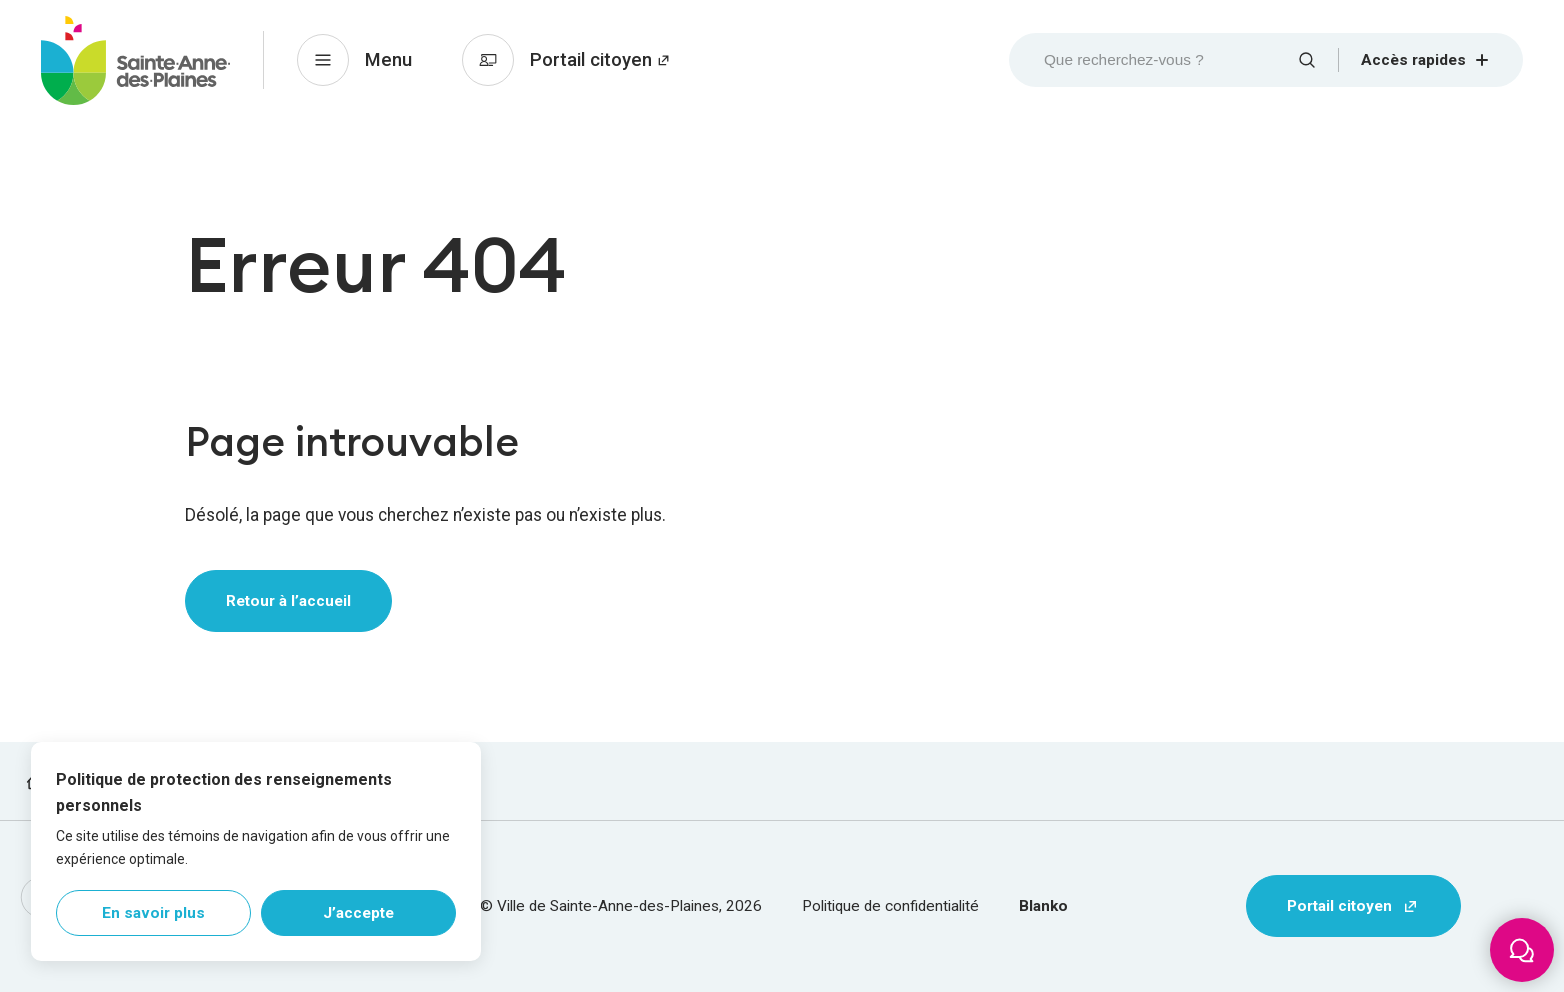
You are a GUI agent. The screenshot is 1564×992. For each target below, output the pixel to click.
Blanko (1043, 906)
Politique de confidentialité (890, 906)
